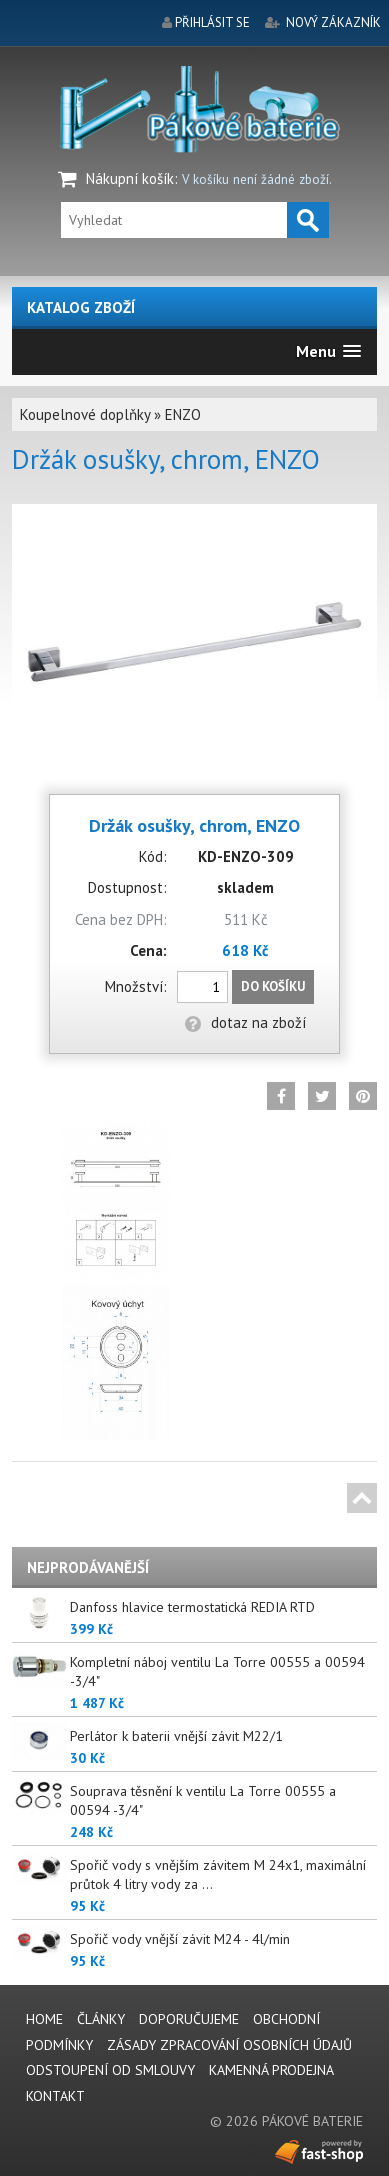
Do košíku (273, 986)
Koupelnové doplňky (85, 414)
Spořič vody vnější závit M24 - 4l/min (180, 1939)
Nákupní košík (130, 178)
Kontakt (55, 2096)
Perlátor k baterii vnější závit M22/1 (176, 1736)
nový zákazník (333, 22)
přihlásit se (212, 22)
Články (101, 2019)
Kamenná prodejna (271, 2070)
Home (44, 2019)
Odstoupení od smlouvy (110, 2070)
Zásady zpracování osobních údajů (229, 2045)
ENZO (183, 414)
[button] (328, 351)
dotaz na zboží (245, 1022)
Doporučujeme (189, 2019)
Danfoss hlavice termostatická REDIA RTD (192, 1607)
